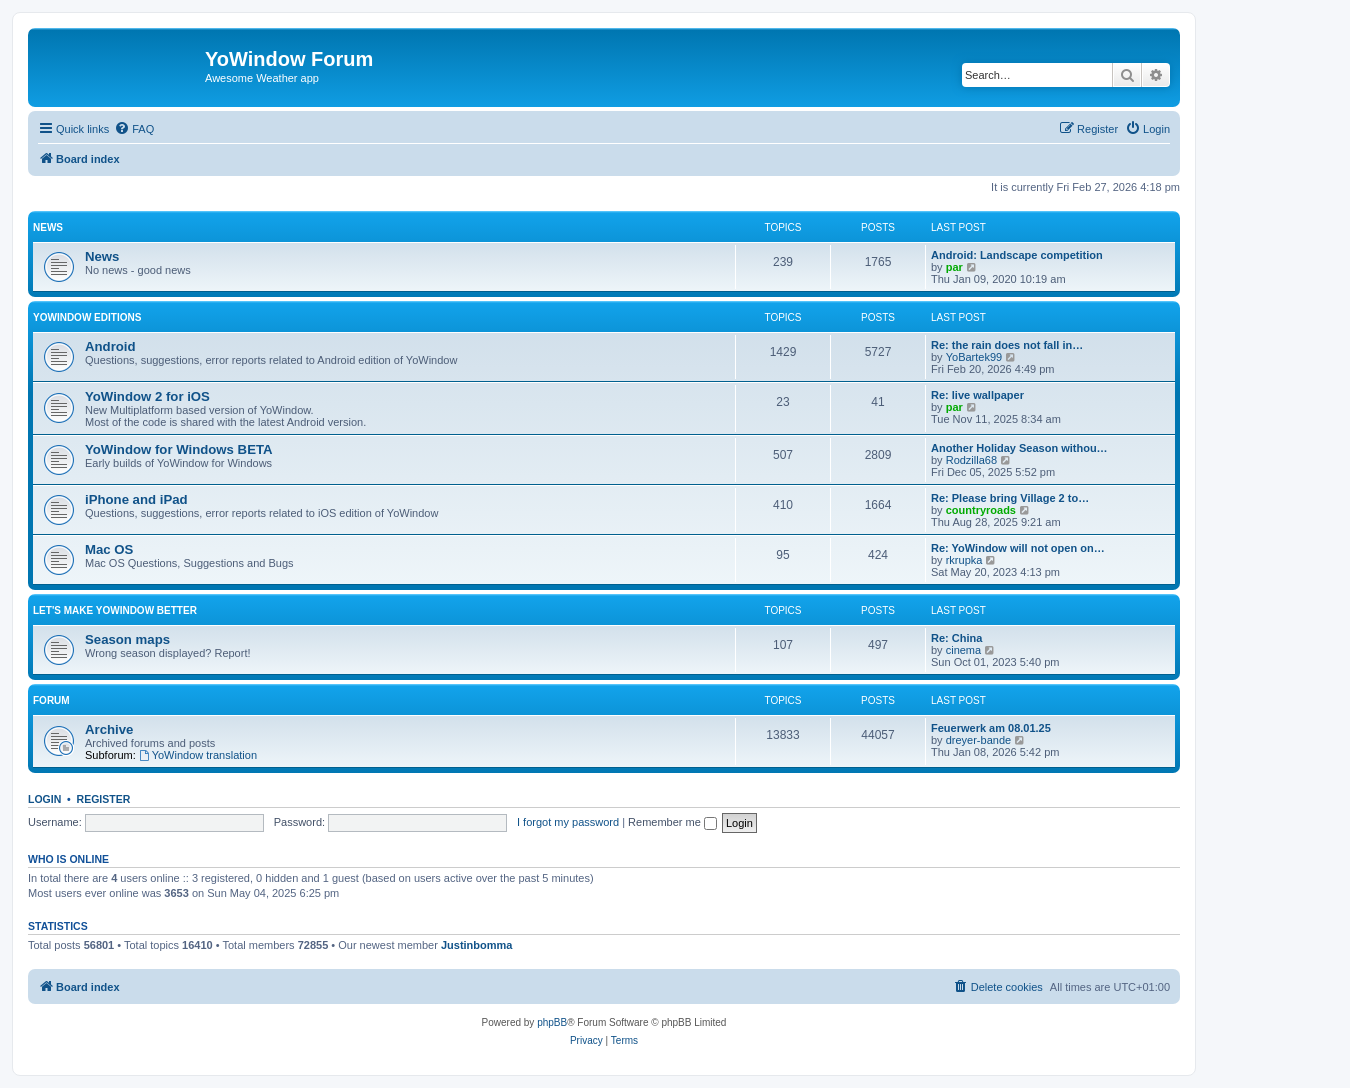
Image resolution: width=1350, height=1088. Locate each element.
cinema (963, 650)
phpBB (552, 1022)
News (48, 227)
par (954, 267)
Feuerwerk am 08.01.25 (991, 728)
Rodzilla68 (971, 460)
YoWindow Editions (87, 317)
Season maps (127, 639)
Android (110, 346)
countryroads (981, 510)
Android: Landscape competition (1017, 255)
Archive (109, 729)
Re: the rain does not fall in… (1007, 345)
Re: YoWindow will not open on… (1018, 548)
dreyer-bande (978, 740)
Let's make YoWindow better (115, 610)
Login (44, 799)
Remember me (672, 822)
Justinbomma (477, 945)
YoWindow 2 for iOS (147, 396)
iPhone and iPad (136, 499)
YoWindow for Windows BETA (179, 449)
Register (104, 799)
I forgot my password (568, 822)
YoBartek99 (974, 357)
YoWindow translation (198, 755)
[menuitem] (134, 129)
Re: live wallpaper (977, 395)
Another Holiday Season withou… (1019, 448)
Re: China (956, 638)
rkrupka (964, 560)
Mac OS (109, 549)
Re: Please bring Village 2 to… (1010, 498)
